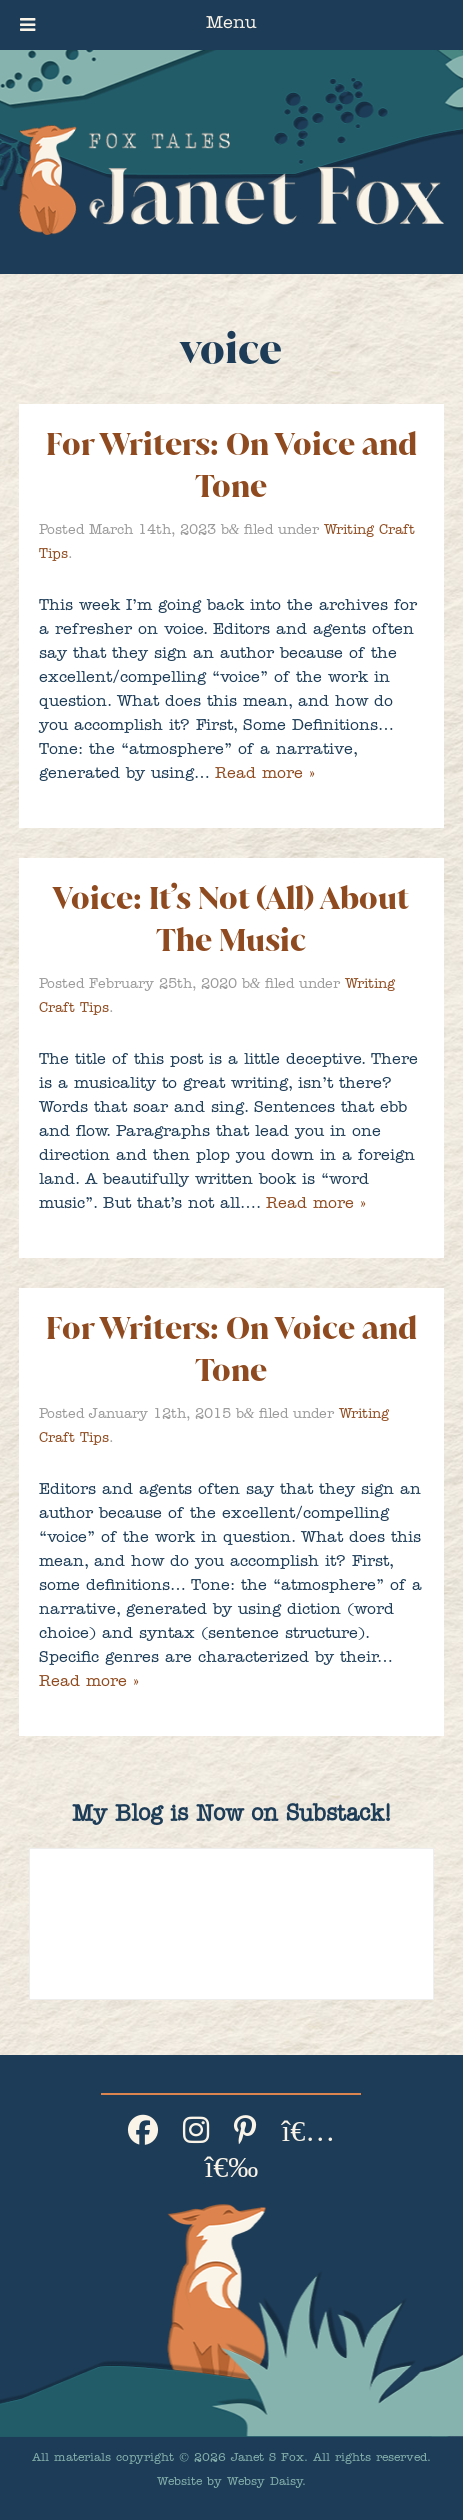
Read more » (264, 775)
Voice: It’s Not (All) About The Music (231, 919)
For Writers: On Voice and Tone (231, 465)
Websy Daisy (264, 2483)
